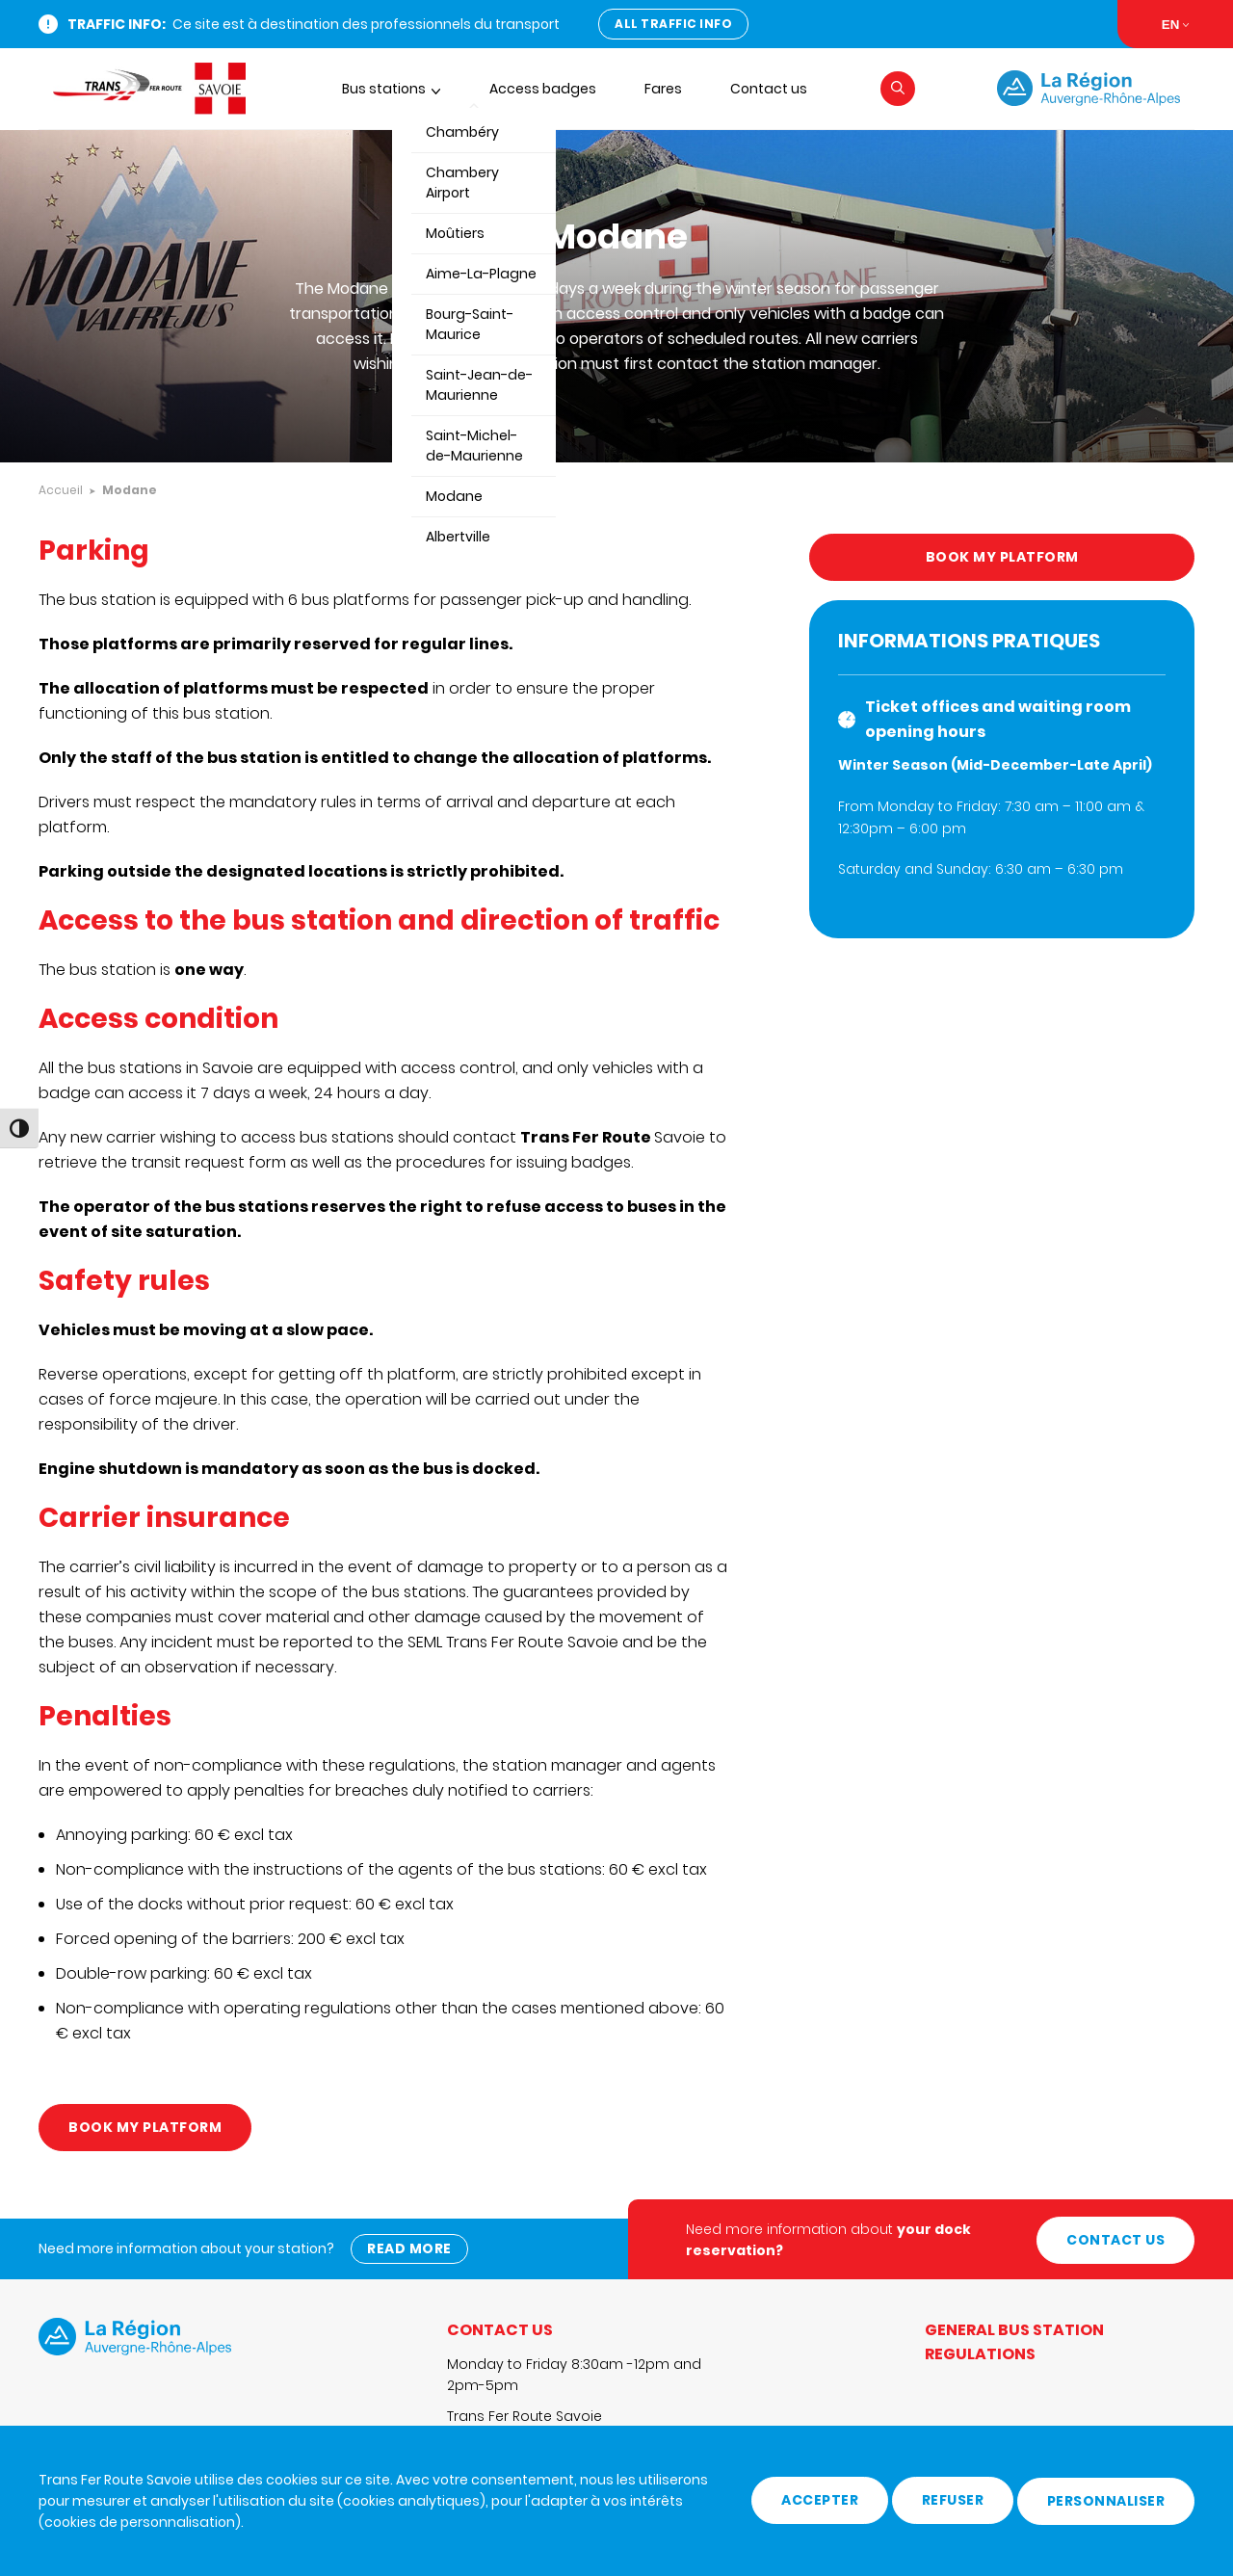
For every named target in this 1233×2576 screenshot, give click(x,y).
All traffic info (673, 23)
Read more (410, 2246)
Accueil (61, 490)
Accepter (819, 2500)
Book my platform (145, 2127)
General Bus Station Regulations (1014, 2339)
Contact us (768, 88)
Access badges (542, 88)
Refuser (953, 2500)
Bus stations (384, 88)
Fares (663, 88)
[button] (897, 88)
